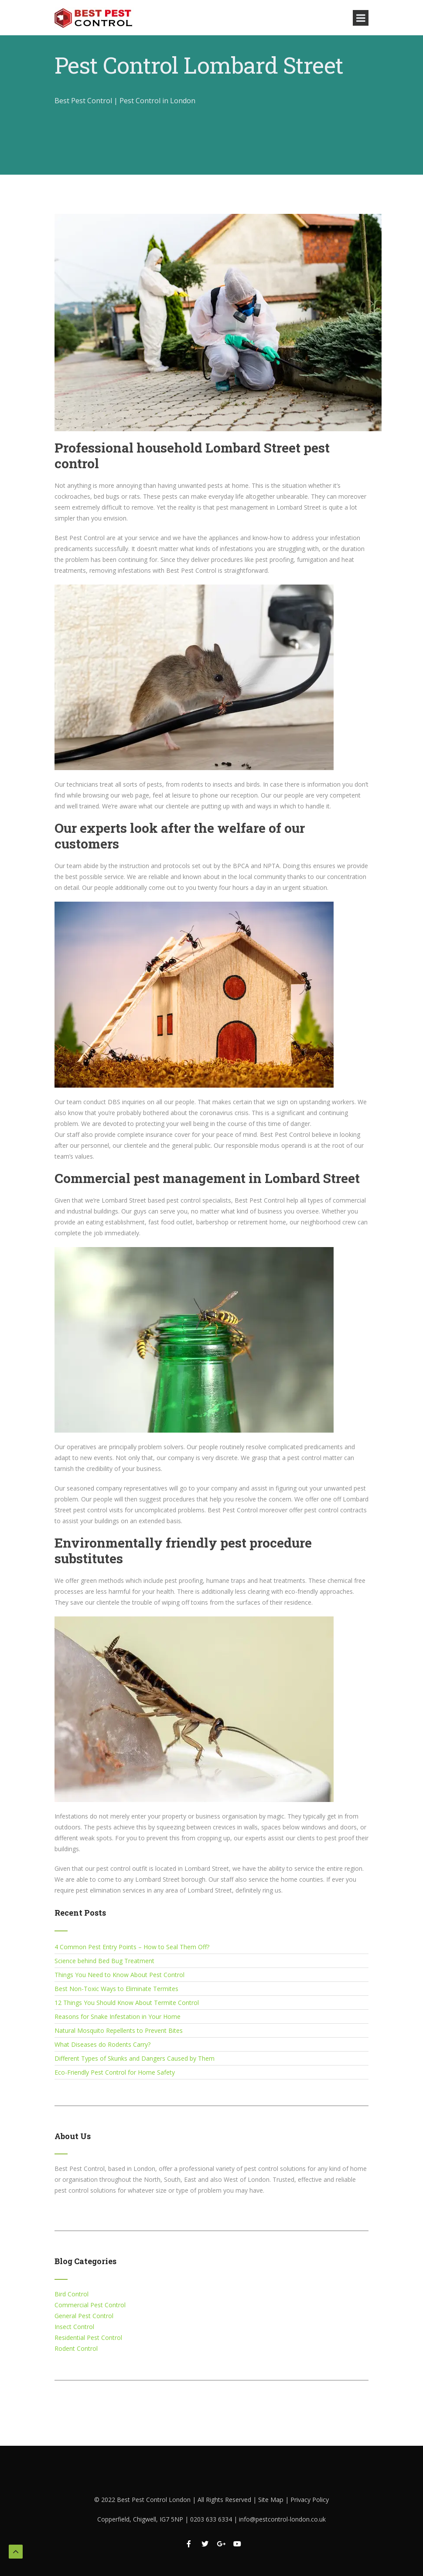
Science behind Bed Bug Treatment (104, 1961)
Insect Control (74, 2326)
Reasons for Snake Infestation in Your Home (118, 2016)
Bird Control (72, 2294)
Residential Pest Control (88, 2337)
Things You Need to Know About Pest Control (119, 1975)
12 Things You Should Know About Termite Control (127, 2002)
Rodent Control (76, 2348)
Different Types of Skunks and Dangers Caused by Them (135, 2058)
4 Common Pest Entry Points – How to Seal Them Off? (132, 1947)
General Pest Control (84, 2316)
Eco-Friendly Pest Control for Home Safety (115, 2072)
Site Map (272, 2499)
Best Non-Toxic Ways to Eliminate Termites (116, 1988)
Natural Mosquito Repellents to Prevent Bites (119, 2030)
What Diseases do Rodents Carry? (102, 2044)
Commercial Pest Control (90, 2305)
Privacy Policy (309, 2499)
